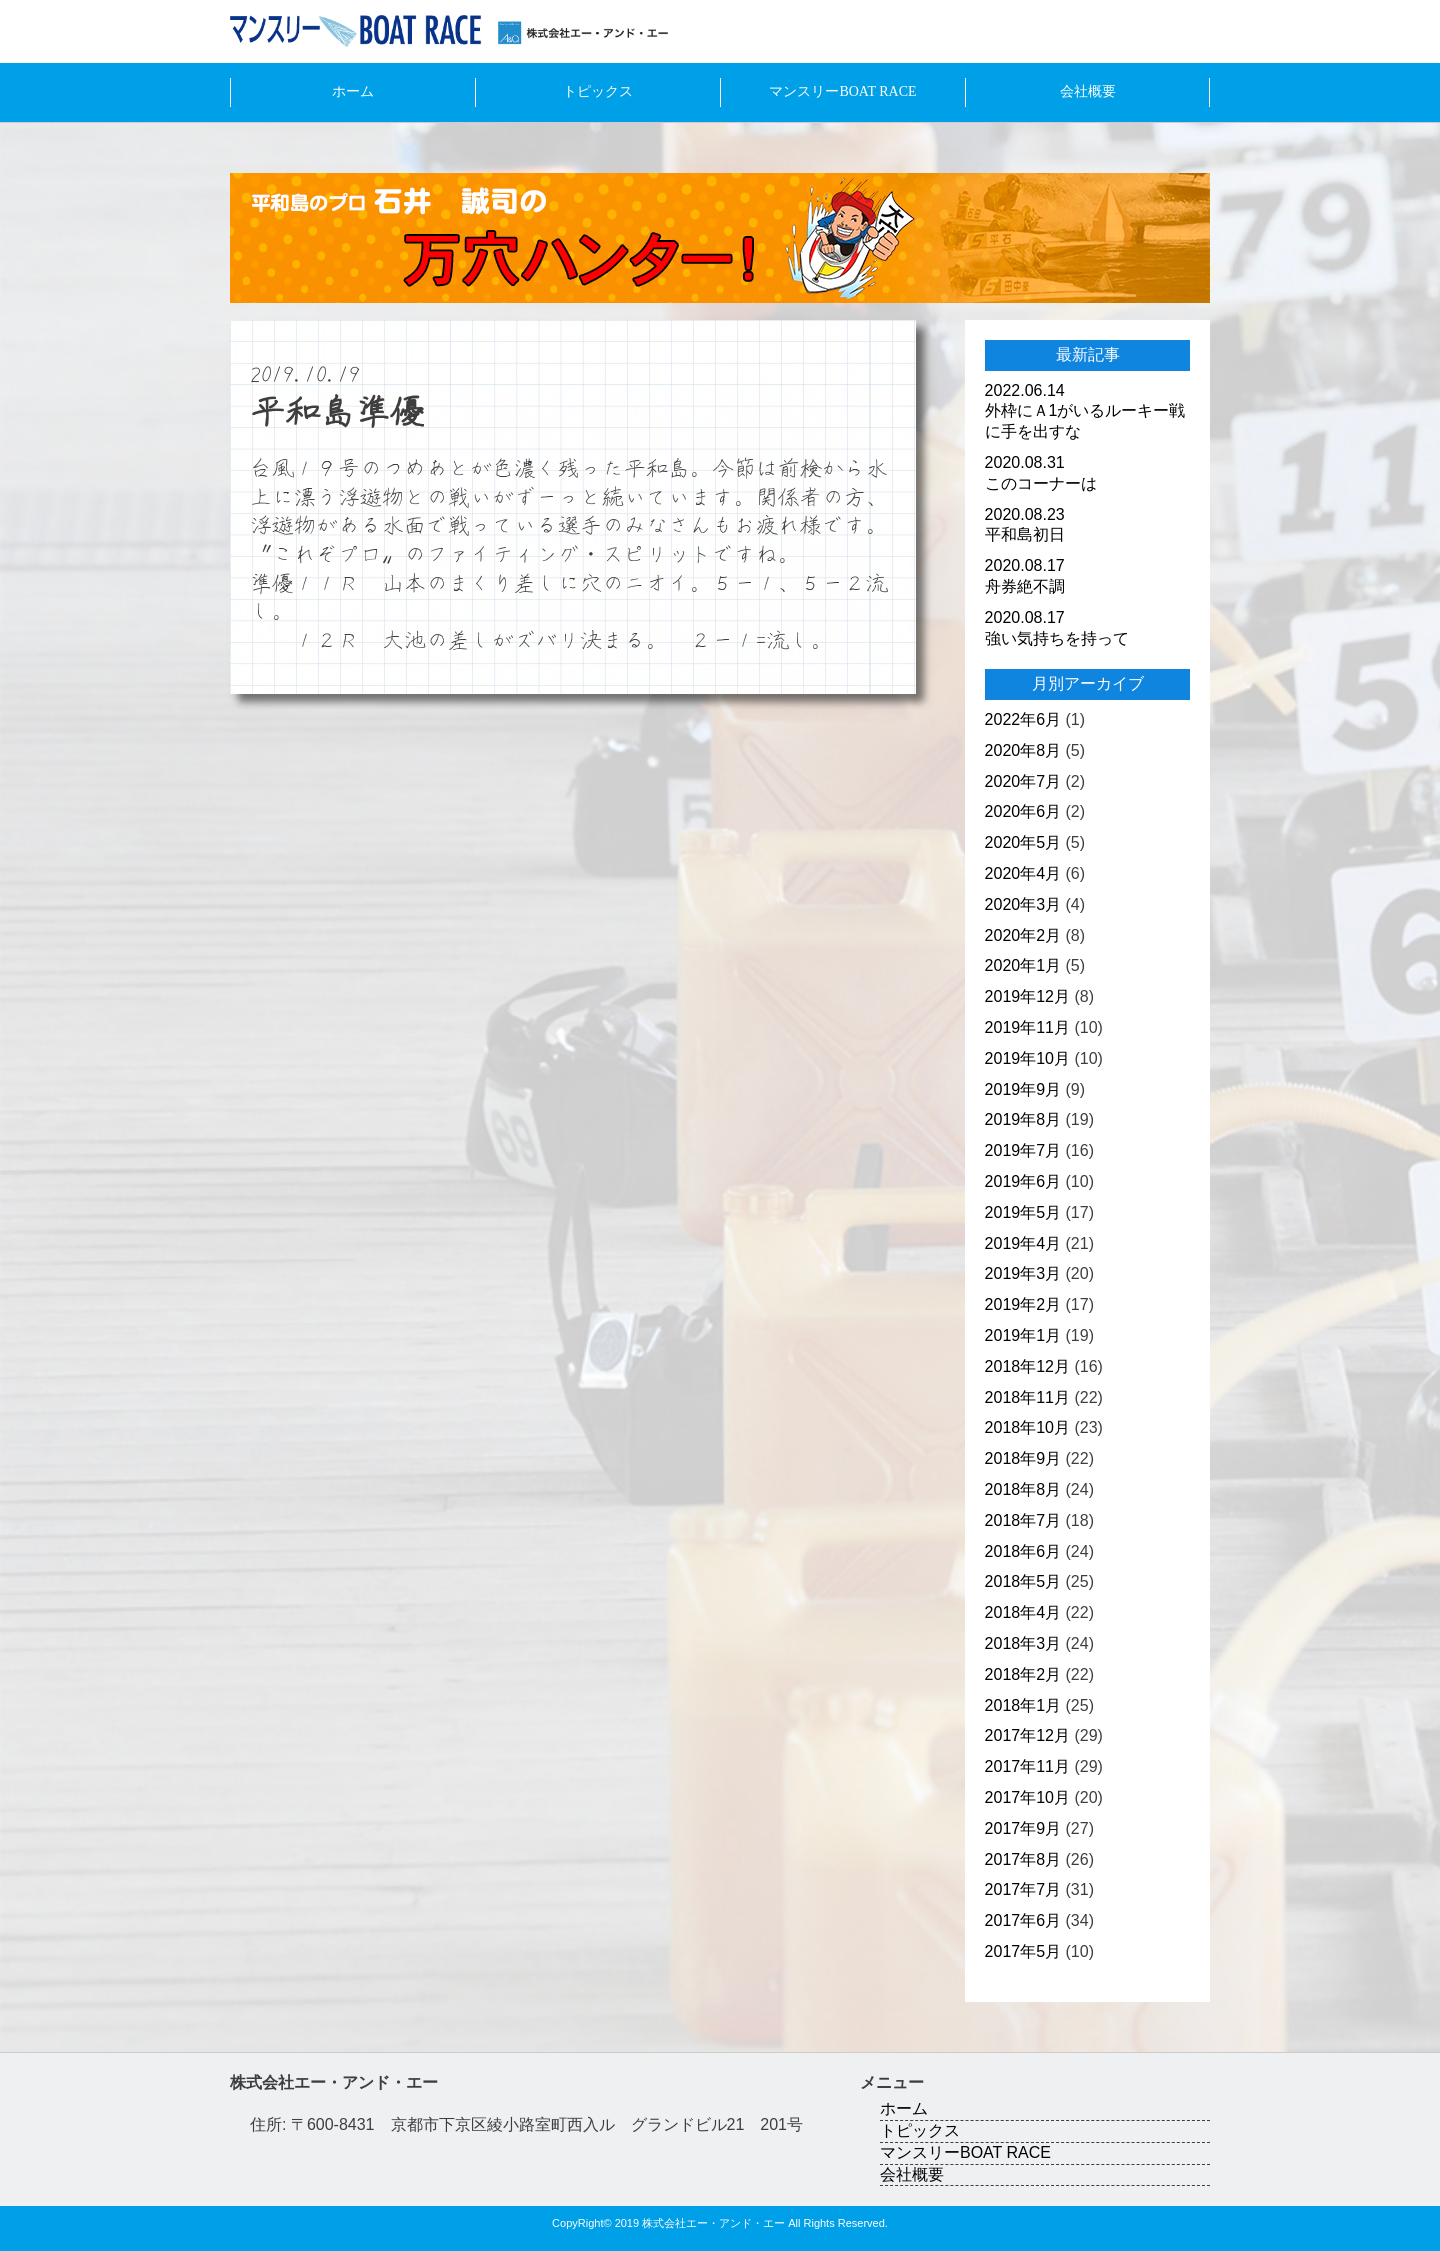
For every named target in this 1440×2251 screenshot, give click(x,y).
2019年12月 (1027, 996)
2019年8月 (1023, 1119)
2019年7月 (1023, 1150)
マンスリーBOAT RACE (842, 91)
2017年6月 (1023, 1920)
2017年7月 (1023, 1889)
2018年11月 (1027, 1397)
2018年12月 (1027, 1366)
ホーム (353, 91)
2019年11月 (1027, 1027)
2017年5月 (1023, 1951)
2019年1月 (1023, 1335)
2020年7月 (1023, 781)
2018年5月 (1023, 1581)
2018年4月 (1023, 1612)
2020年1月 (1023, 965)
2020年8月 (1023, 750)
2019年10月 (1027, 1058)
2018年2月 (1023, 1674)
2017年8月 (1023, 1859)
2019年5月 (1023, 1212)
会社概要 (1088, 91)
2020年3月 (1023, 904)
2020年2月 (1023, 935)
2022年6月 (1023, 719)
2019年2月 (1023, 1304)
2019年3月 (1023, 1273)
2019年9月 (1023, 1089)
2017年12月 (1027, 1735)
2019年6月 (1023, 1181)
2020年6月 (1023, 811)
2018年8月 (1023, 1489)
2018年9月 (1023, 1458)
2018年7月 (1023, 1520)
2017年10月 (1027, 1797)
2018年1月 (1023, 1705)
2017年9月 (1023, 1828)
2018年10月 (1027, 1427)
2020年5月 (1023, 842)
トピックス (598, 91)
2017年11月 (1027, 1766)
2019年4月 (1023, 1243)
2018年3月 (1023, 1643)
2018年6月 (1023, 1551)
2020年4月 (1023, 873)
